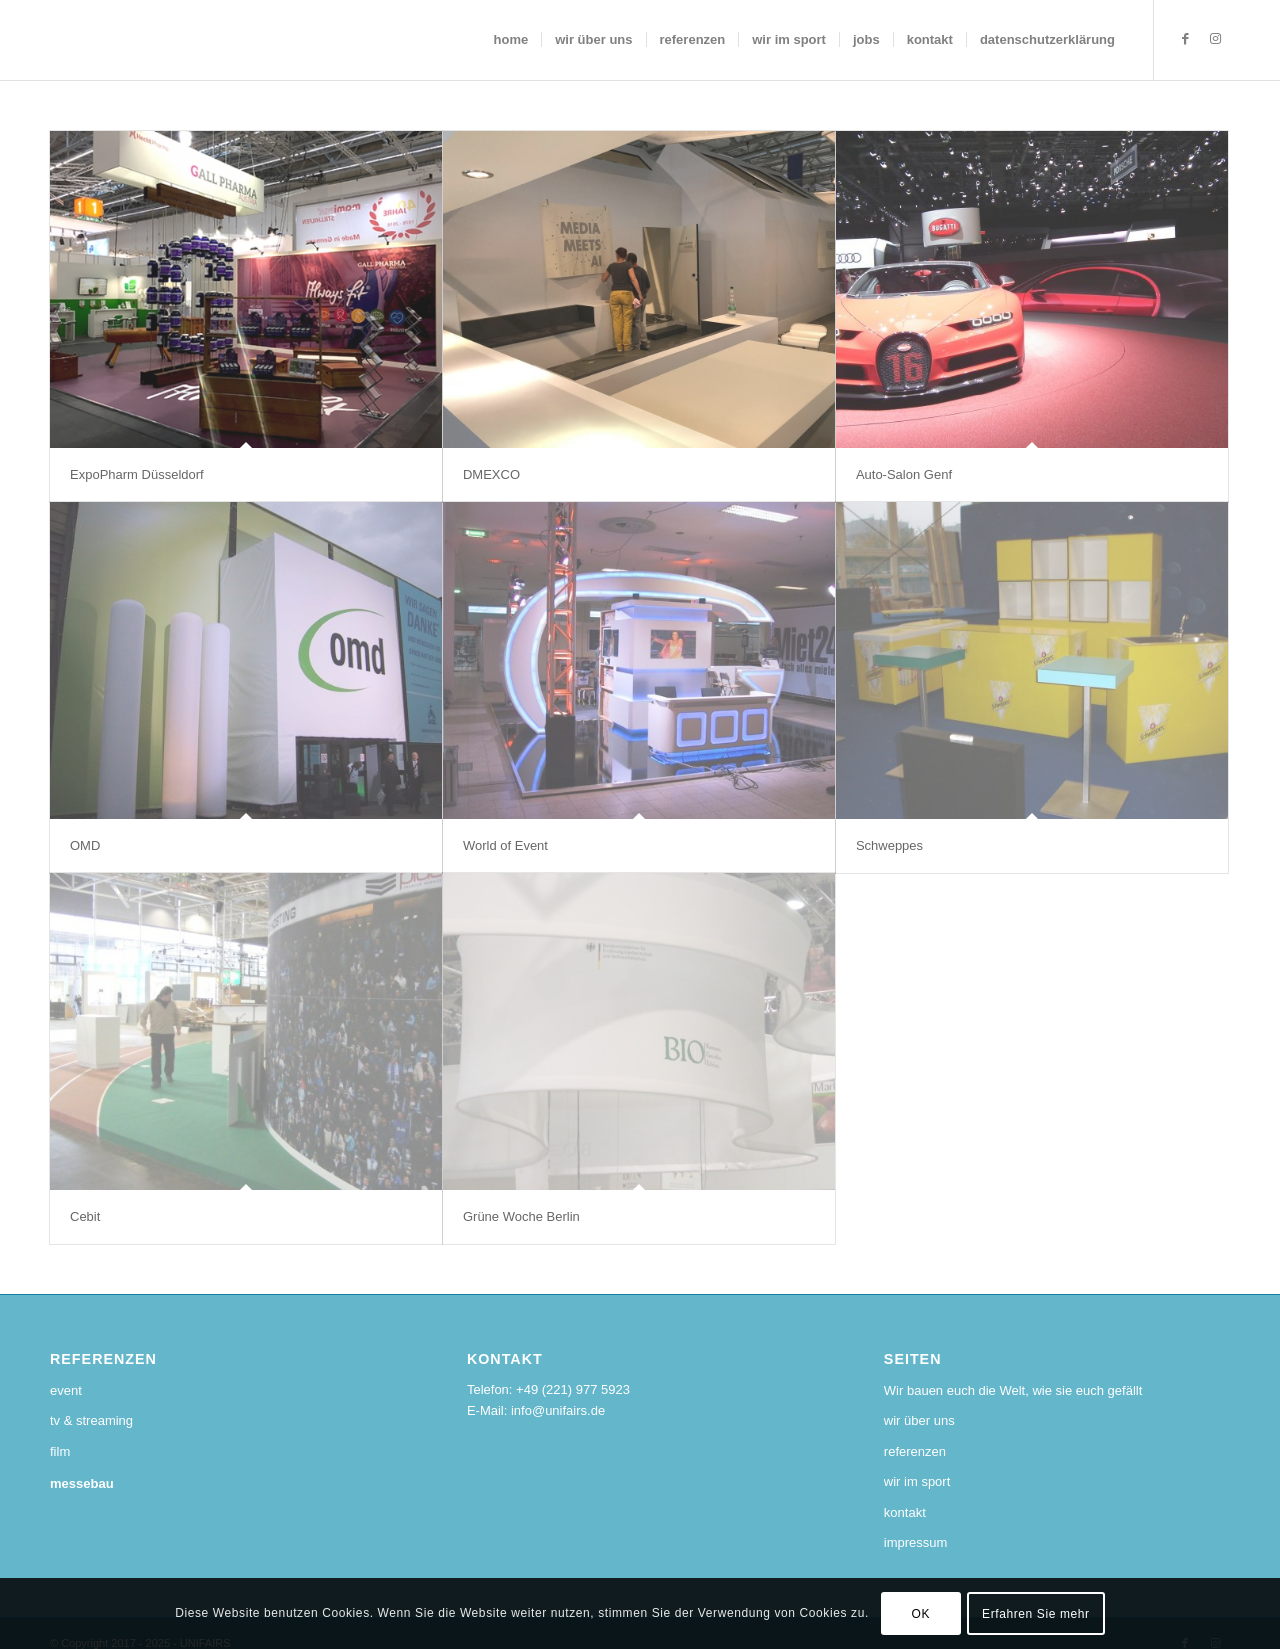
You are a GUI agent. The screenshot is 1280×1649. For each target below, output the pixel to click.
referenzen (915, 1451)
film (60, 1451)
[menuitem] (511, 40)
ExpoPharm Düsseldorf (137, 474)
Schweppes (889, 845)
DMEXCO (491, 474)
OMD (85, 845)
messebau (82, 1483)
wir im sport (917, 1481)
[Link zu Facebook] (1185, 39)
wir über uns (919, 1420)
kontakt (905, 1512)
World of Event (505, 845)
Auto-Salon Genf (904, 474)
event (66, 1390)
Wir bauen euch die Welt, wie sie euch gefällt (1013, 1390)
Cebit (85, 1216)
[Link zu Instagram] (1215, 39)
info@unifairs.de (558, 1410)
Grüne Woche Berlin (521, 1216)
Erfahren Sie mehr (1036, 1614)
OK (921, 1614)
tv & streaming (91, 1420)
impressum (916, 1542)
